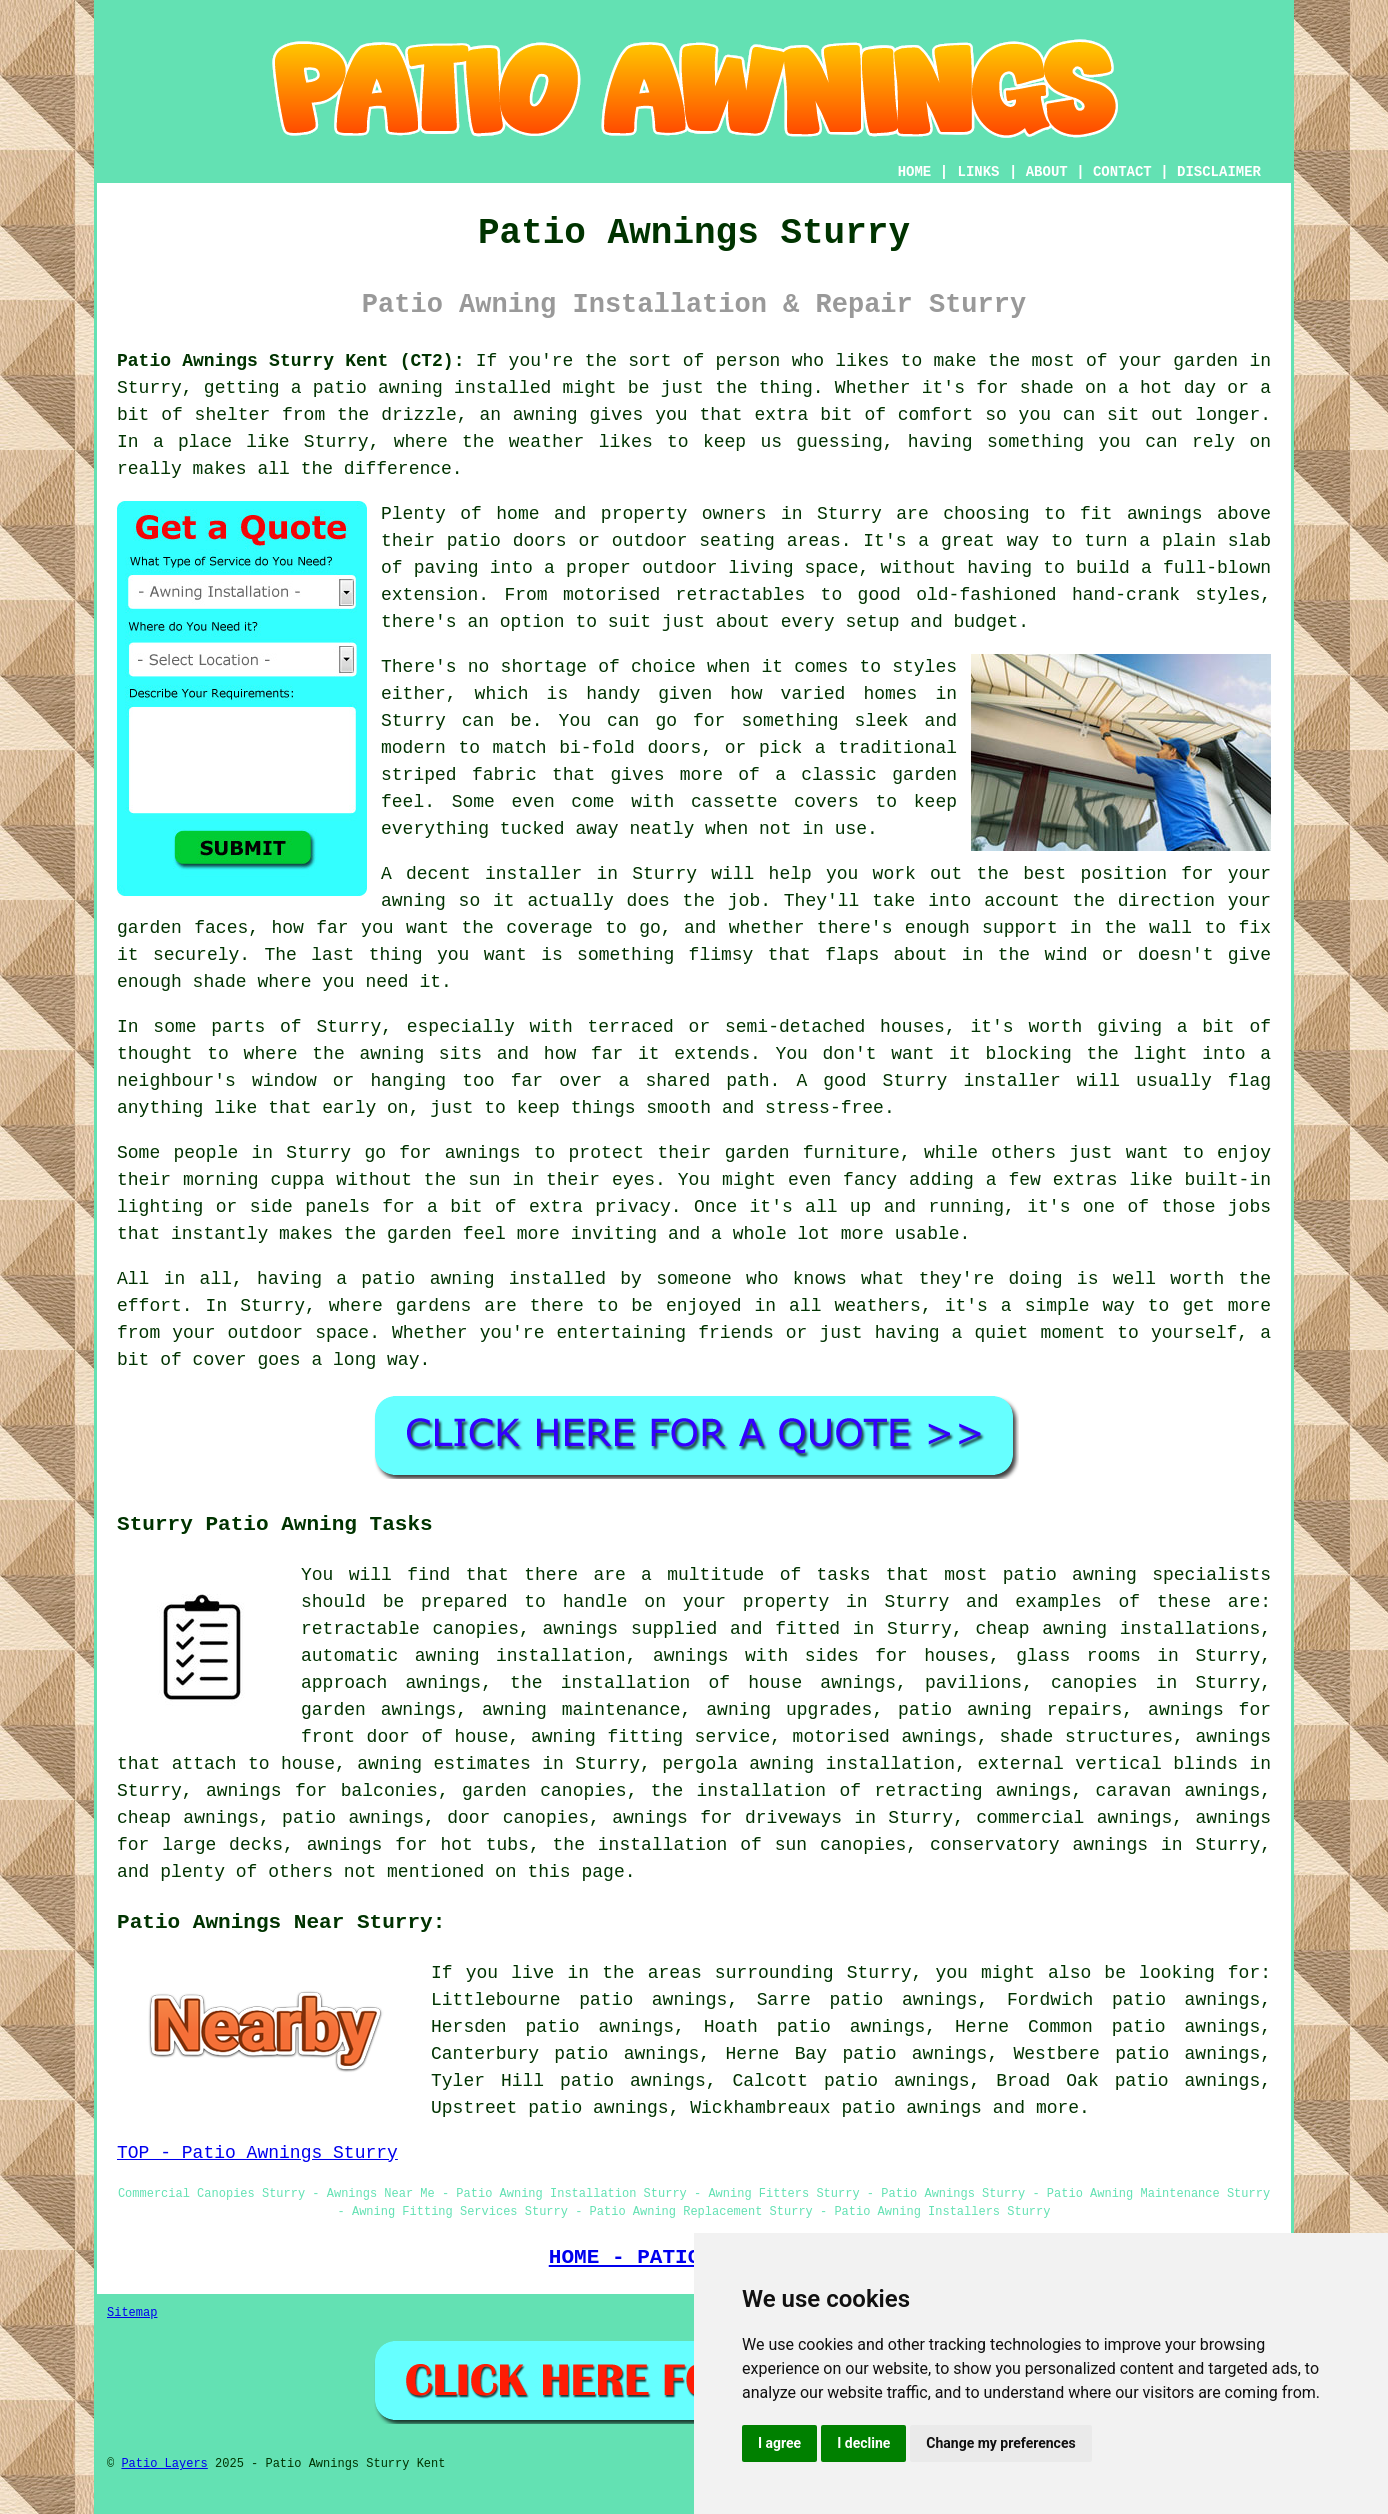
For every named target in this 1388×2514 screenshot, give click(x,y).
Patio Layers (164, 2464)
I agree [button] (779, 2443)
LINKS (978, 172)
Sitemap (132, 2313)
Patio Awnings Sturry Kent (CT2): (290, 361)
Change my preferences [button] (1000, 2443)
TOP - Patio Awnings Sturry (257, 2153)
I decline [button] (863, 2443)
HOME (915, 172)
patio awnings (911, 2108)
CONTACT (1122, 172)
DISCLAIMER (1219, 172)
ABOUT (1047, 172)
